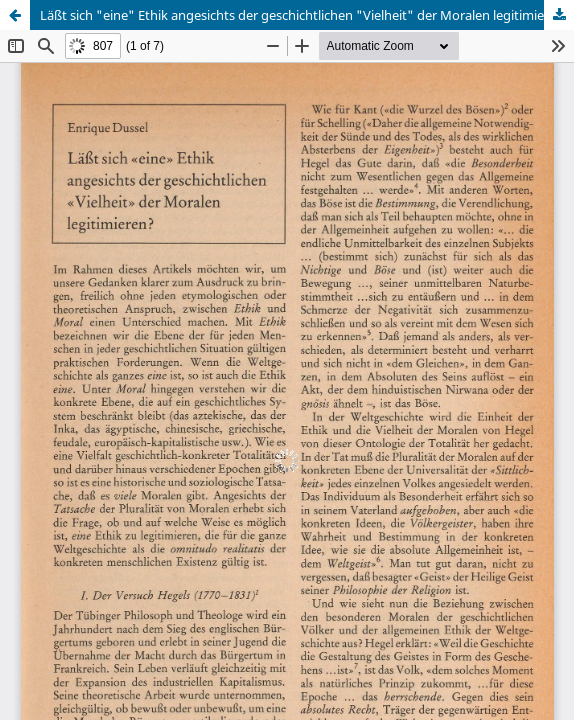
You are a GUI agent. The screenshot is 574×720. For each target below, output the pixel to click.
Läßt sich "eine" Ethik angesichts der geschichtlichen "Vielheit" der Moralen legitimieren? (305, 15)
